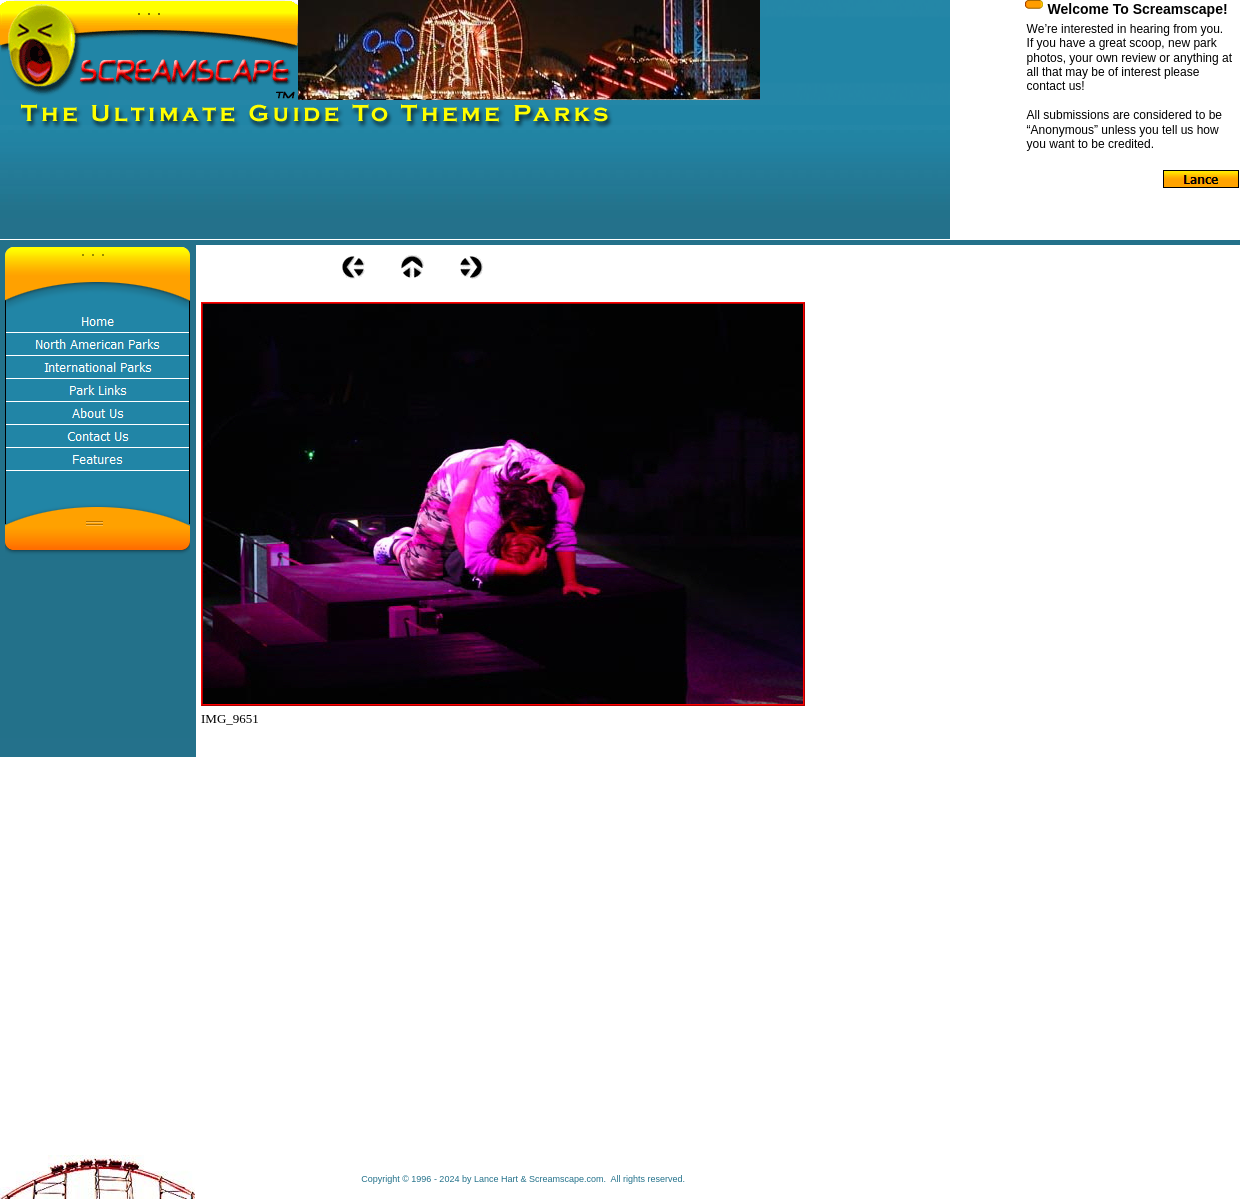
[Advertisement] (364, 194)
